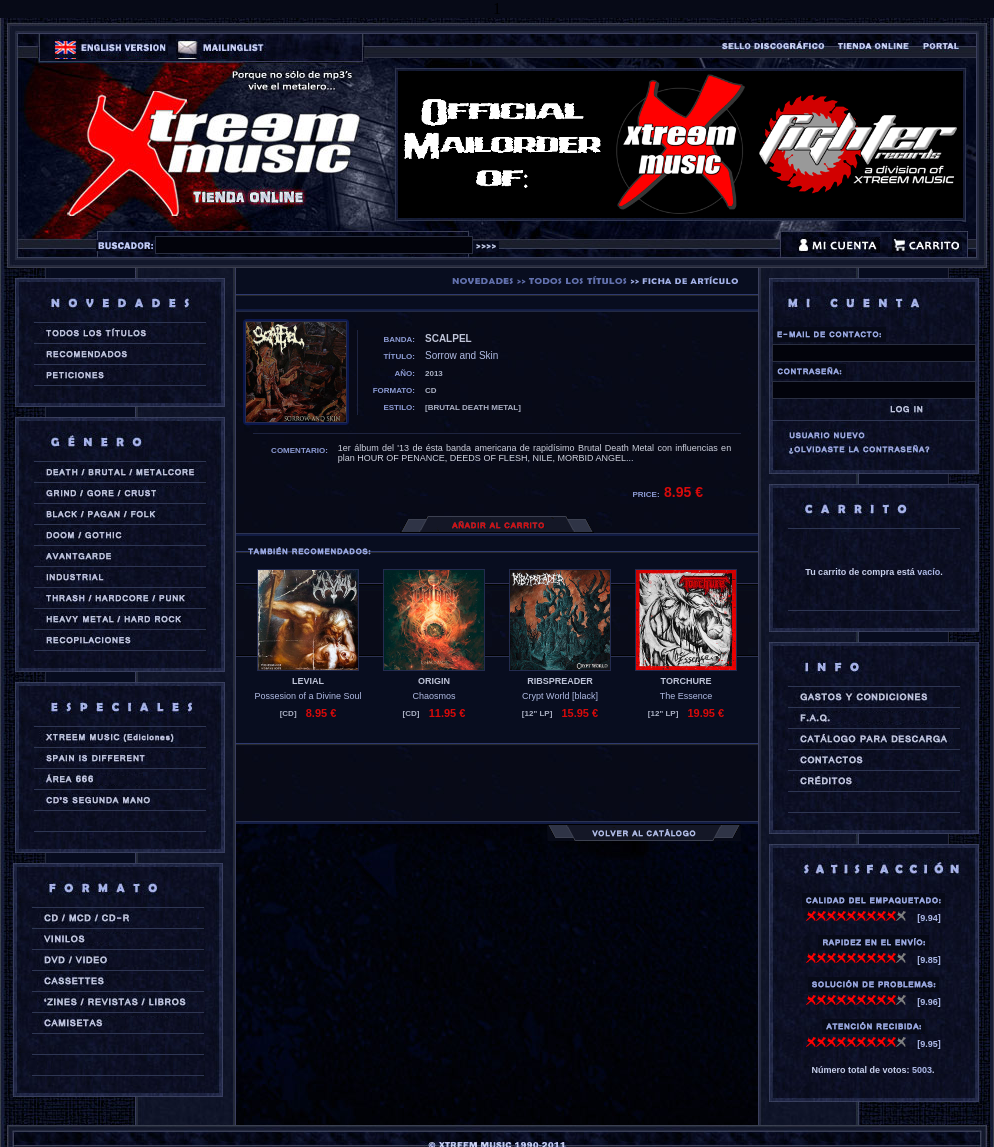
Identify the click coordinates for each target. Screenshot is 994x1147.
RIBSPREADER (560, 681)
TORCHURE (686, 681)
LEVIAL (308, 681)
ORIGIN (434, 681)
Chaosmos (433, 696)
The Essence (686, 696)
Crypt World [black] (560, 696)
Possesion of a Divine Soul (307, 696)
